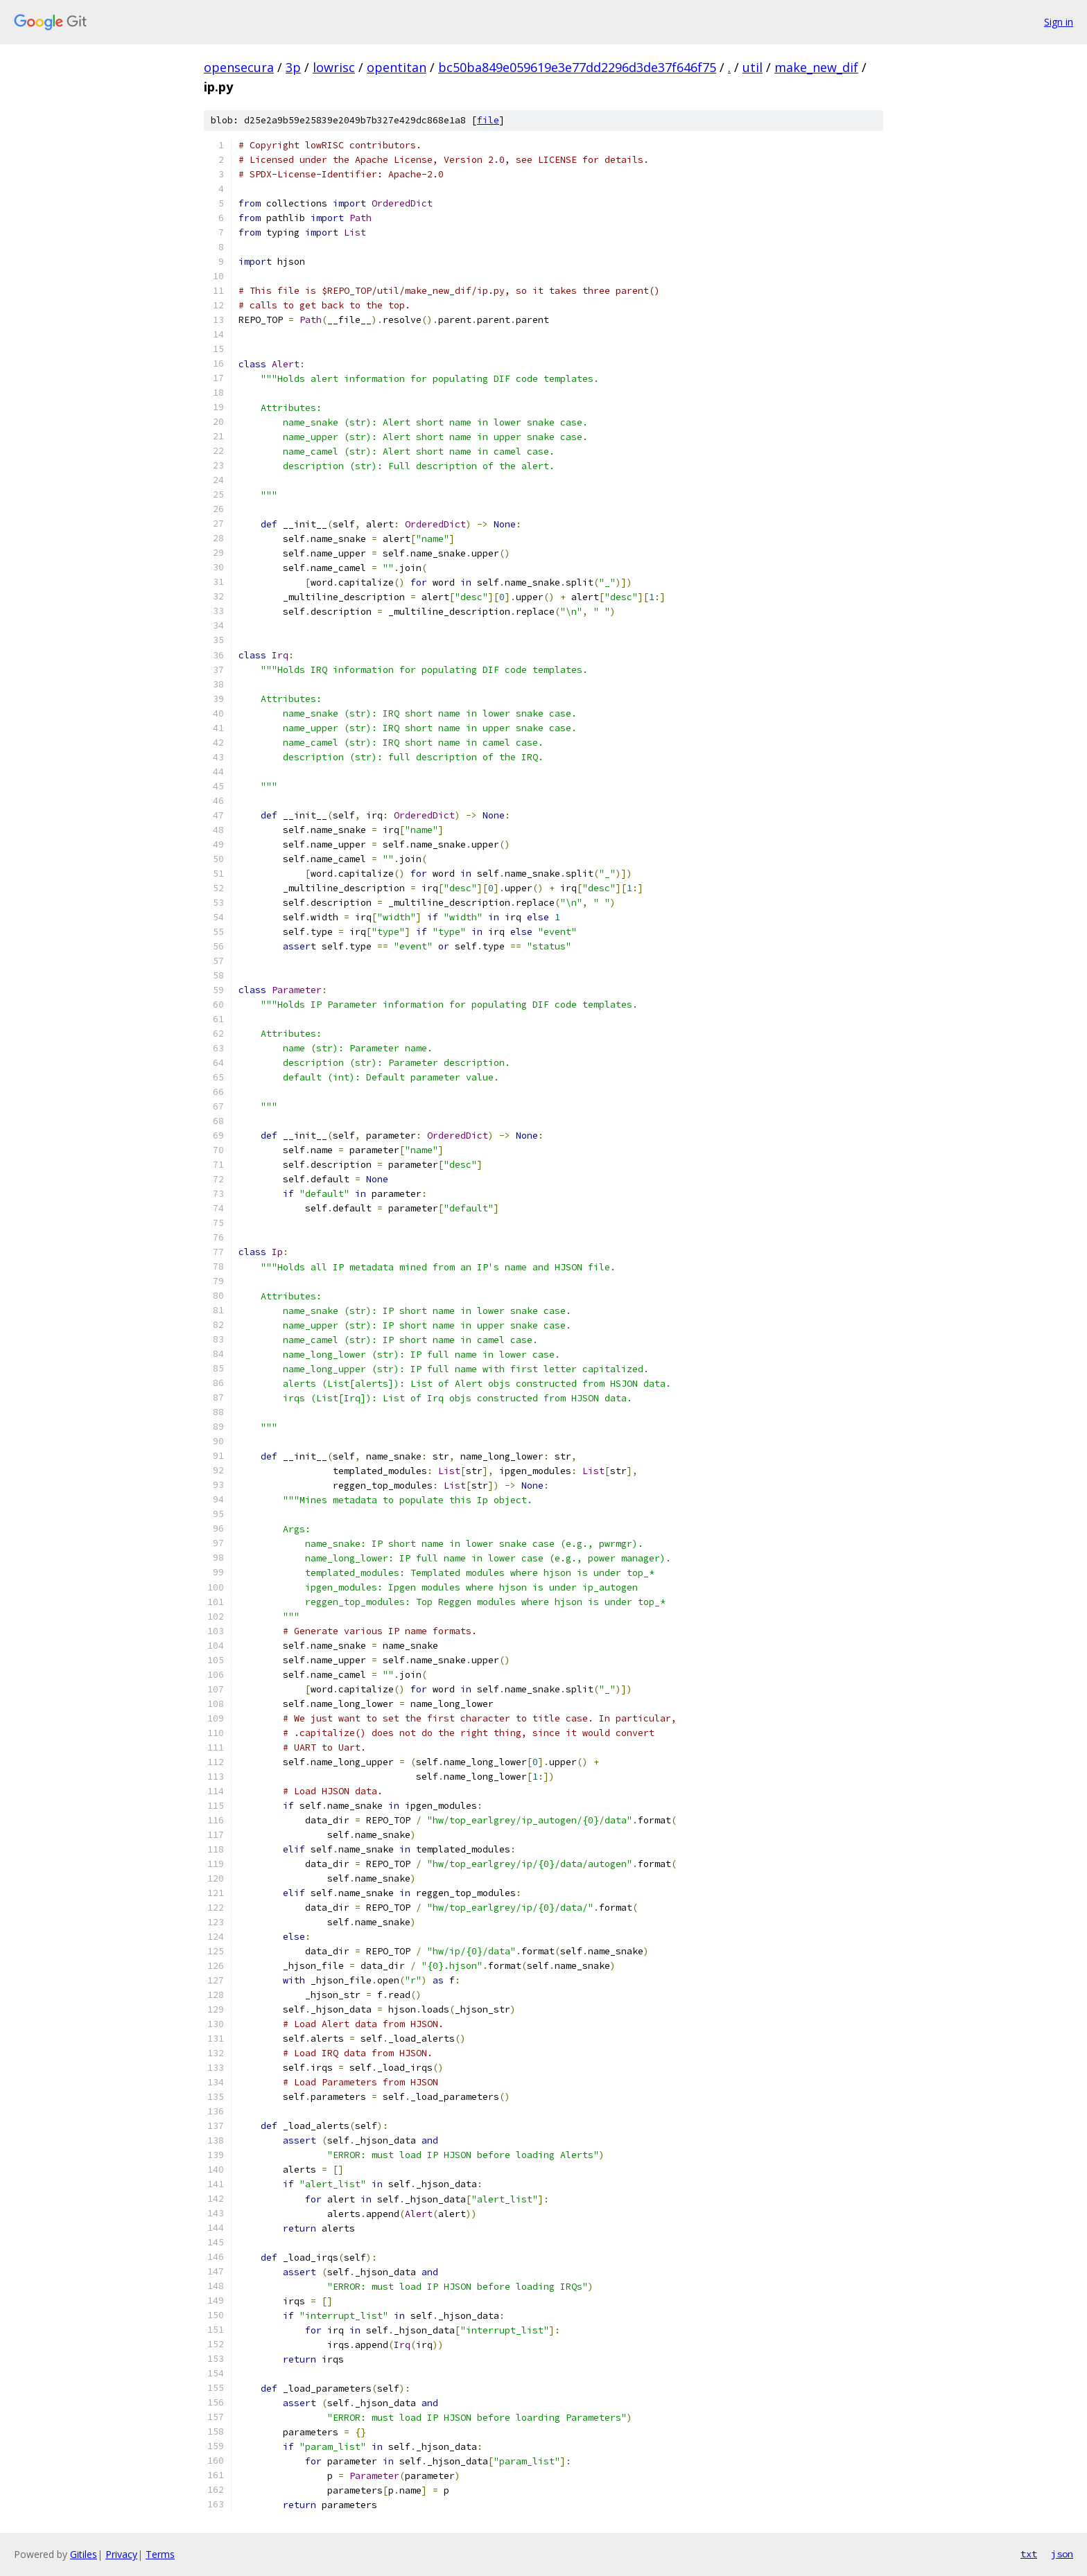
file (488, 120)
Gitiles (83, 2554)
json (1062, 2554)
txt (1028, 2554)
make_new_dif (816, 67)
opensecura (239, 67)
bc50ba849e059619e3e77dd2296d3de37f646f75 (577, 67)
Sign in (1058, 21)
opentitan (396, 67)
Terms (160, 2554)
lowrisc (334, 67)
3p (293, 67)
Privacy (121, 2554)
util (752, 67)
